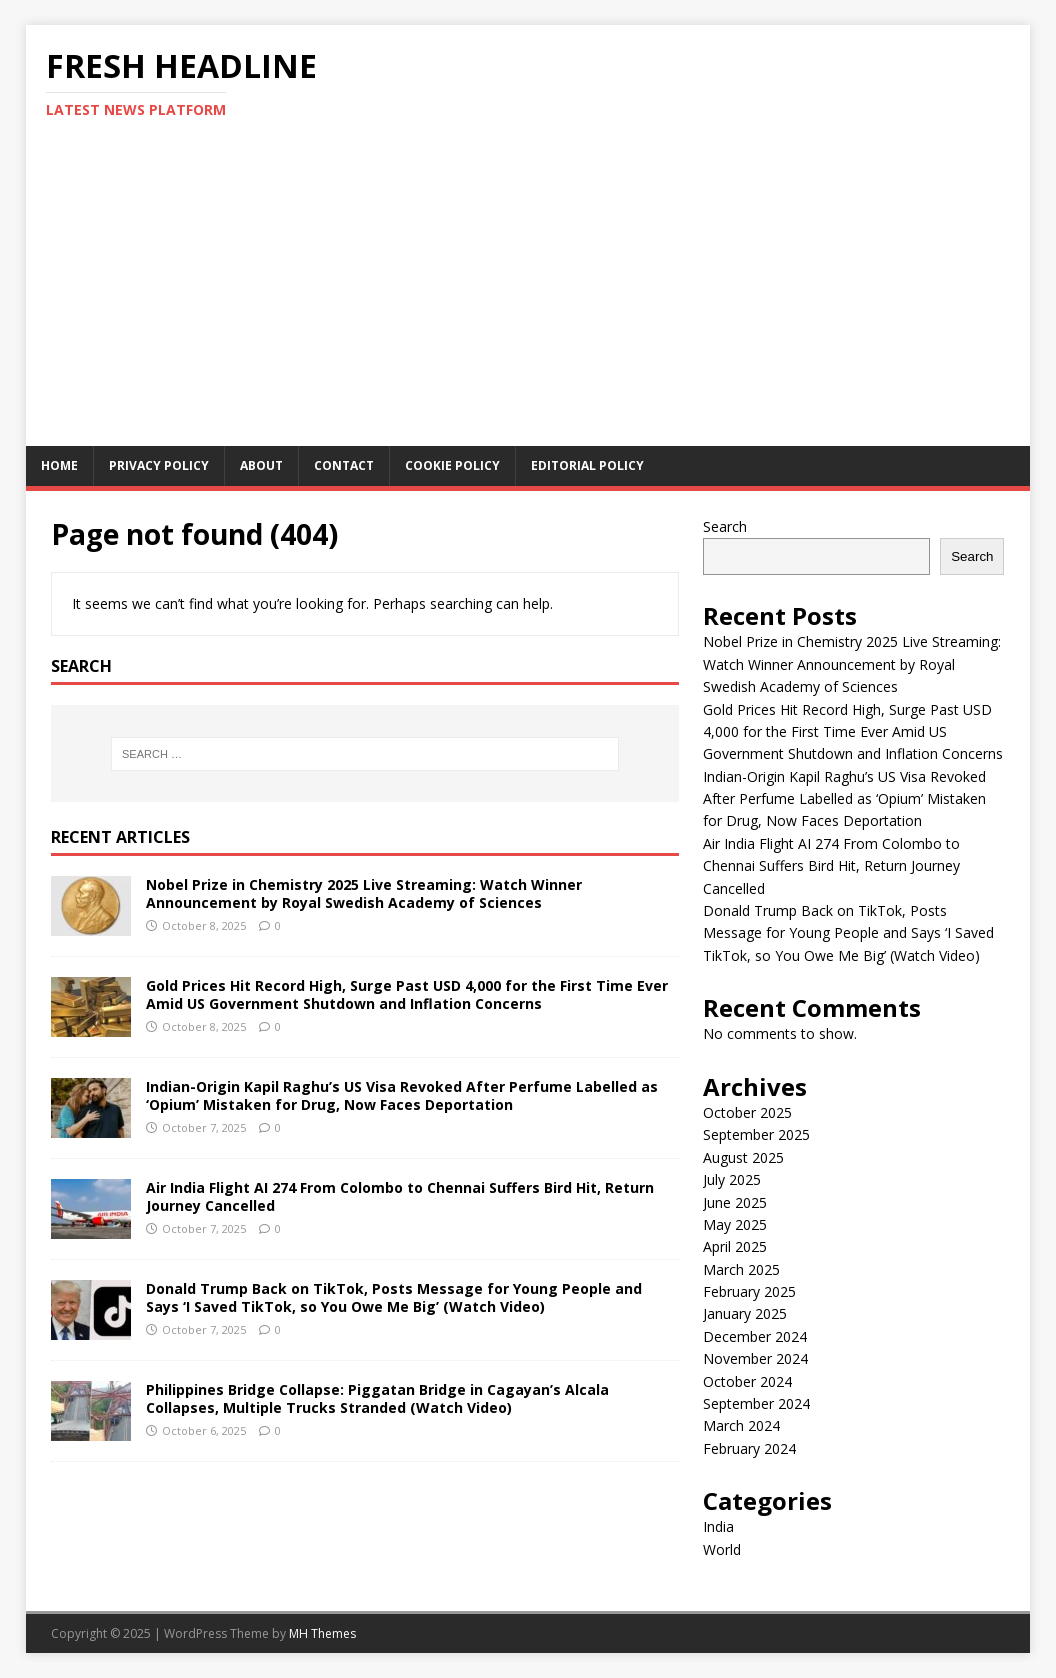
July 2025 (732, 1179)
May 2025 (735, 1224)
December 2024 (755, 1336)
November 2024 (755, 1358)
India (718, 1526)
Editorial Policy (587, 465)
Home (59, 465)
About (261, 465)
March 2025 (741, 1269)
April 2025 (735, 1246)
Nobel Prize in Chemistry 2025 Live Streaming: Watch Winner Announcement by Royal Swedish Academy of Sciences (364, 893)
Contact (344, 465)
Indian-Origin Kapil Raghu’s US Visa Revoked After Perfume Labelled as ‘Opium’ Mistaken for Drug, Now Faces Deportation (402, 1095)
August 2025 (743, 1157)
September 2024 (756, 1403)
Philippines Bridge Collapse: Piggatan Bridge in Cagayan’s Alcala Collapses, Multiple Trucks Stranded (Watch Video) (377, 1398)
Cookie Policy (452, 465)
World (722, 1549)
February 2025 (749, 1291)
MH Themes (322, 1633)
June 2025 (735, 1202)
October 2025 (747, 1112)
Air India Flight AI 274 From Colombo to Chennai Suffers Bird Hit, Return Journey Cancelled (400, 1196)
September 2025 (756, 1134)
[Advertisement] (528, 296)
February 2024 (749, 1448)
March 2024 (741, 1425)
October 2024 (747, 1381)
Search (725, 526)
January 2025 (745, 1313)
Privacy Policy (159, 465)
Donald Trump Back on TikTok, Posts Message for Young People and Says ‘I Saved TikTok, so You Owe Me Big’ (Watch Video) (394, 1297)
